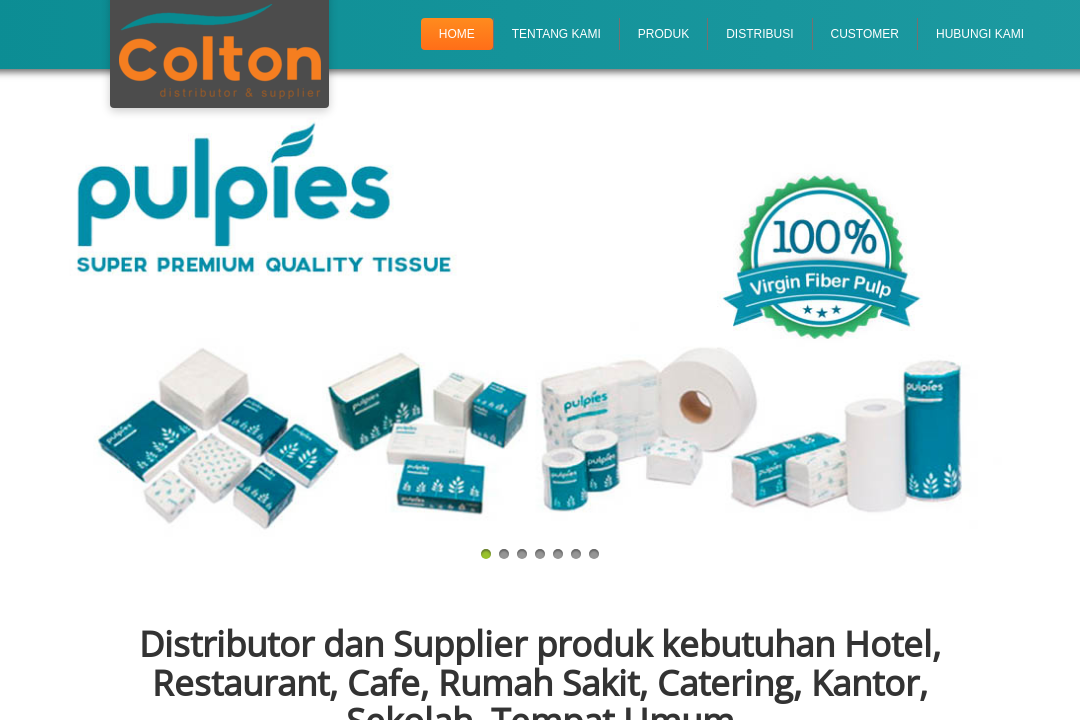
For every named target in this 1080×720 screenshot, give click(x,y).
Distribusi (759, 34)
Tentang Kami (556, 34)
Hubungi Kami (980, 34)
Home (457, 34)
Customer (865, 34)
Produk (663, 34)
